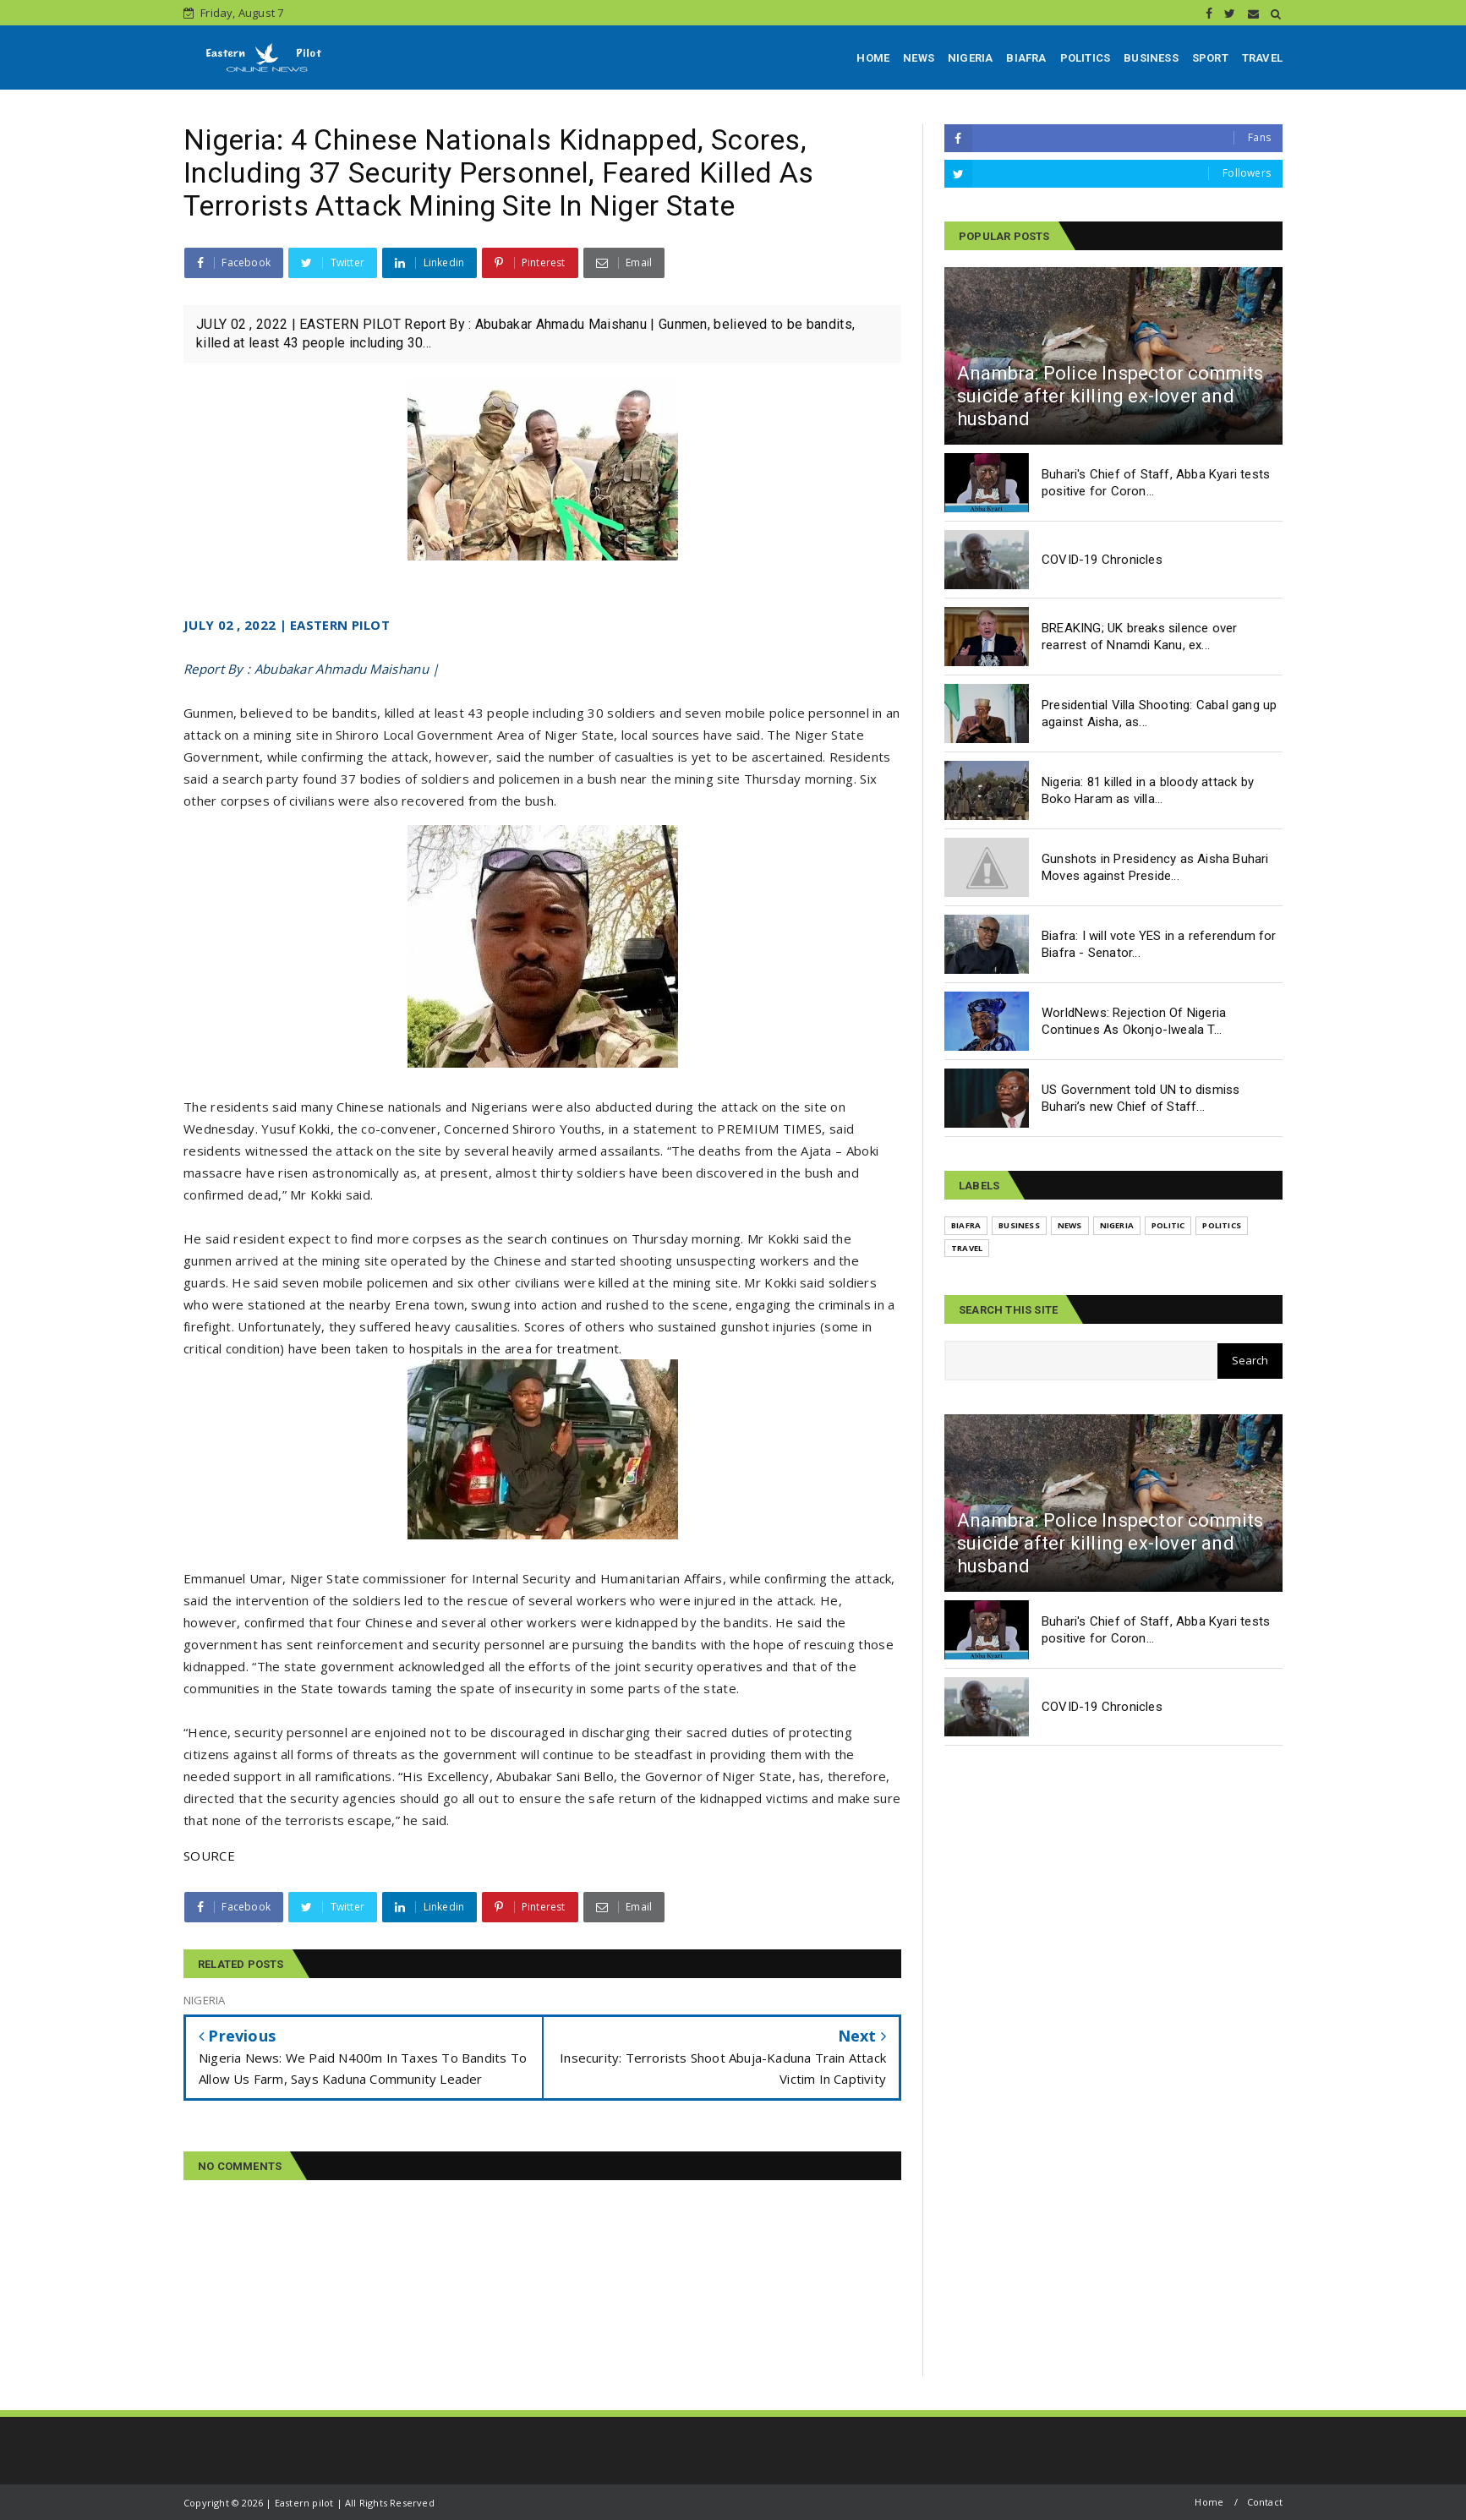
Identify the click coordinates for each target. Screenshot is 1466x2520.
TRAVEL (1262, 58)
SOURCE (209, 1855)
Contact (1265, 2501)
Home (1209, 2501)
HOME (872, 58)
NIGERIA (970, 58)
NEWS (918, 58)
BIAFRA (1026, 58)
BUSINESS (1151, 58)
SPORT (1210, 58)
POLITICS (1085, 58)
